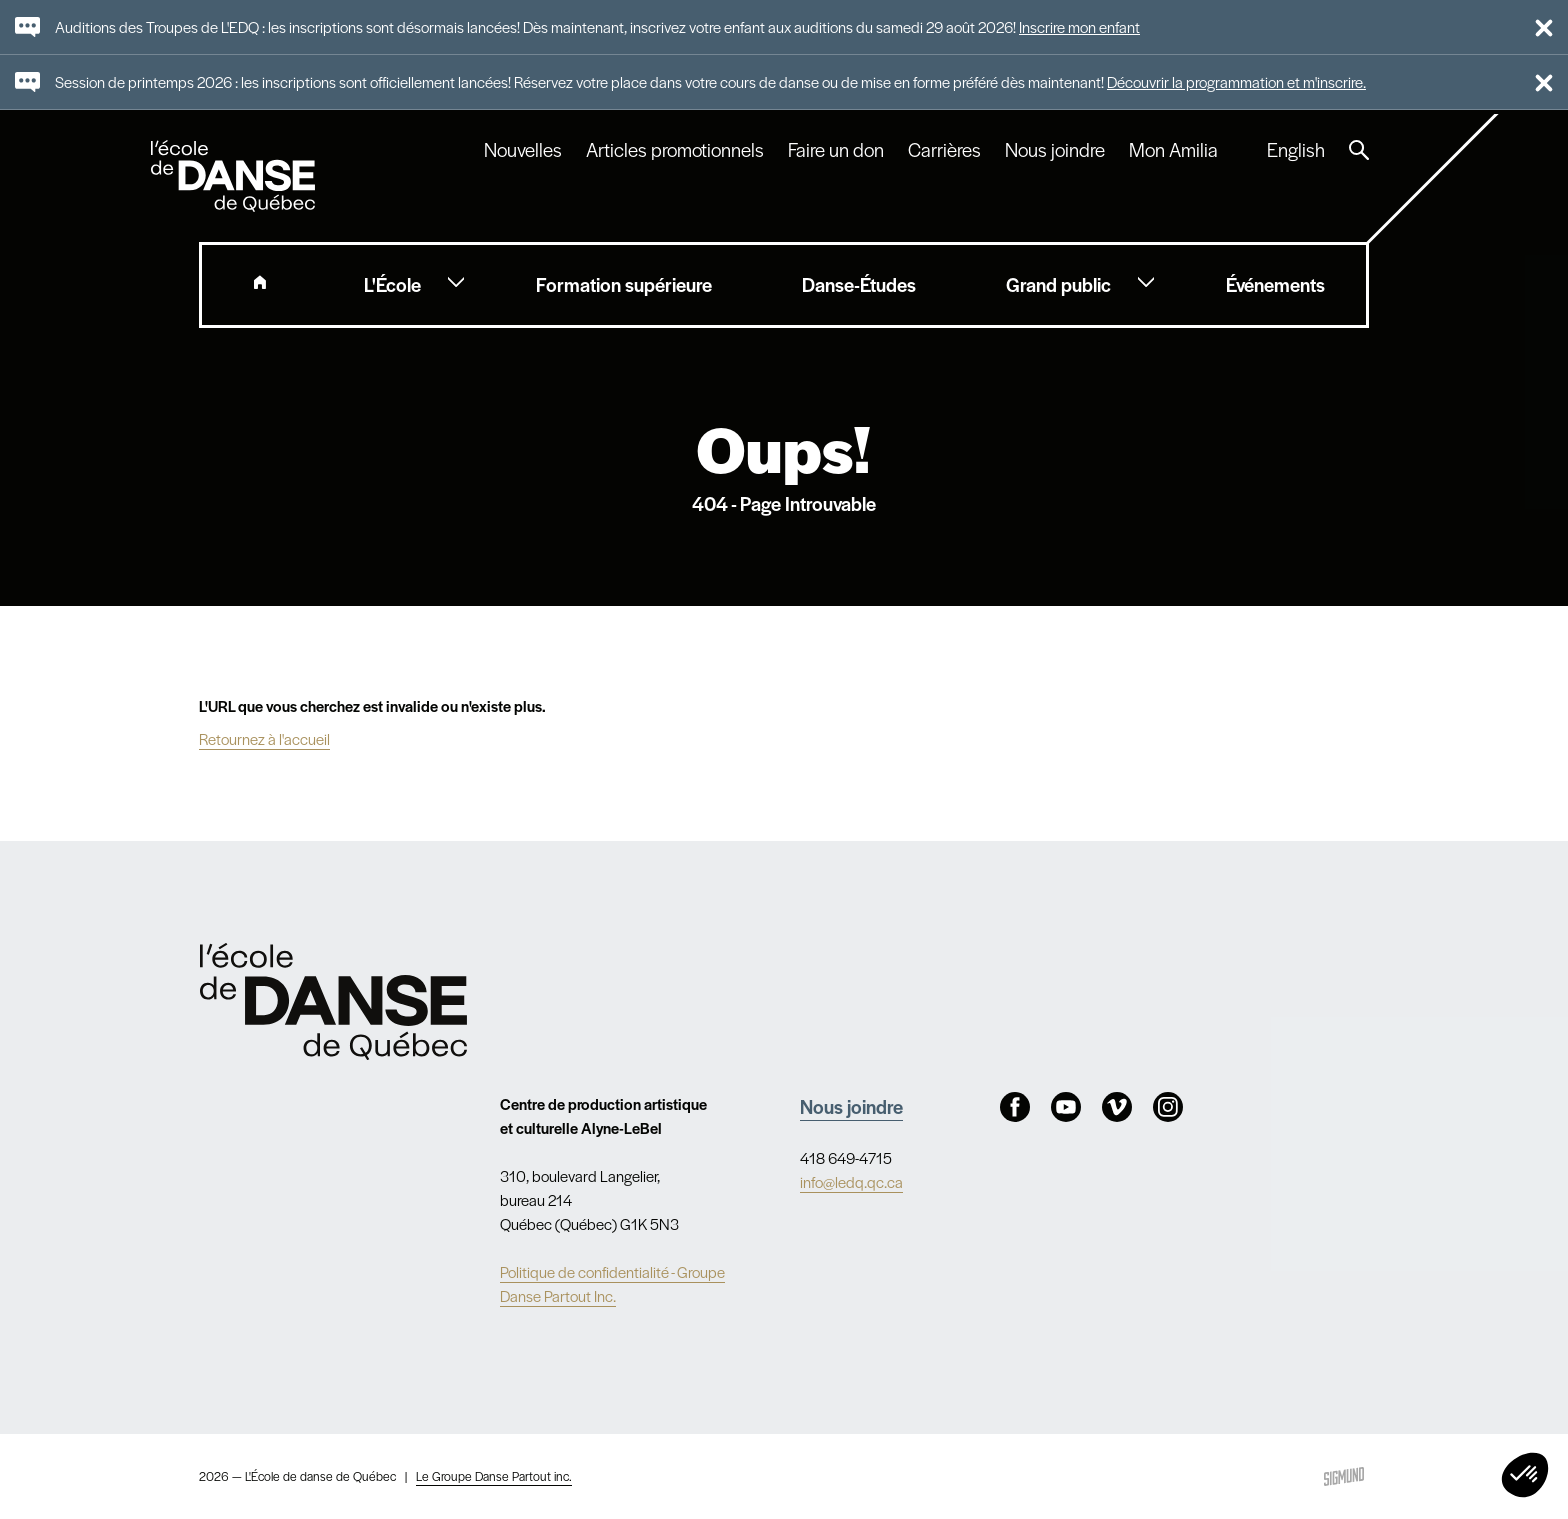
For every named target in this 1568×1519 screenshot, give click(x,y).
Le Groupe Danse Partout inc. (494, 1476)
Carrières (944, 150)
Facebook (1015, 1107)
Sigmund (1344, 1476)
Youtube (1066, 1107)
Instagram (1168, 1107)
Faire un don (836, 150)
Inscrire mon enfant (1079, 26)
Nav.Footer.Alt (333, 1001)
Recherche (1359, 150)
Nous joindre (1055, 150)
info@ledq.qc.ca (851, 1181)
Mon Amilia (1173, 150)
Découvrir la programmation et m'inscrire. (1236, 81)
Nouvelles (523, 150)
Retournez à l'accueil (264, 738)
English (1296, 150)
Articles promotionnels (675, 150)
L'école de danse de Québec (235, 176)
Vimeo (1117, 1107)
